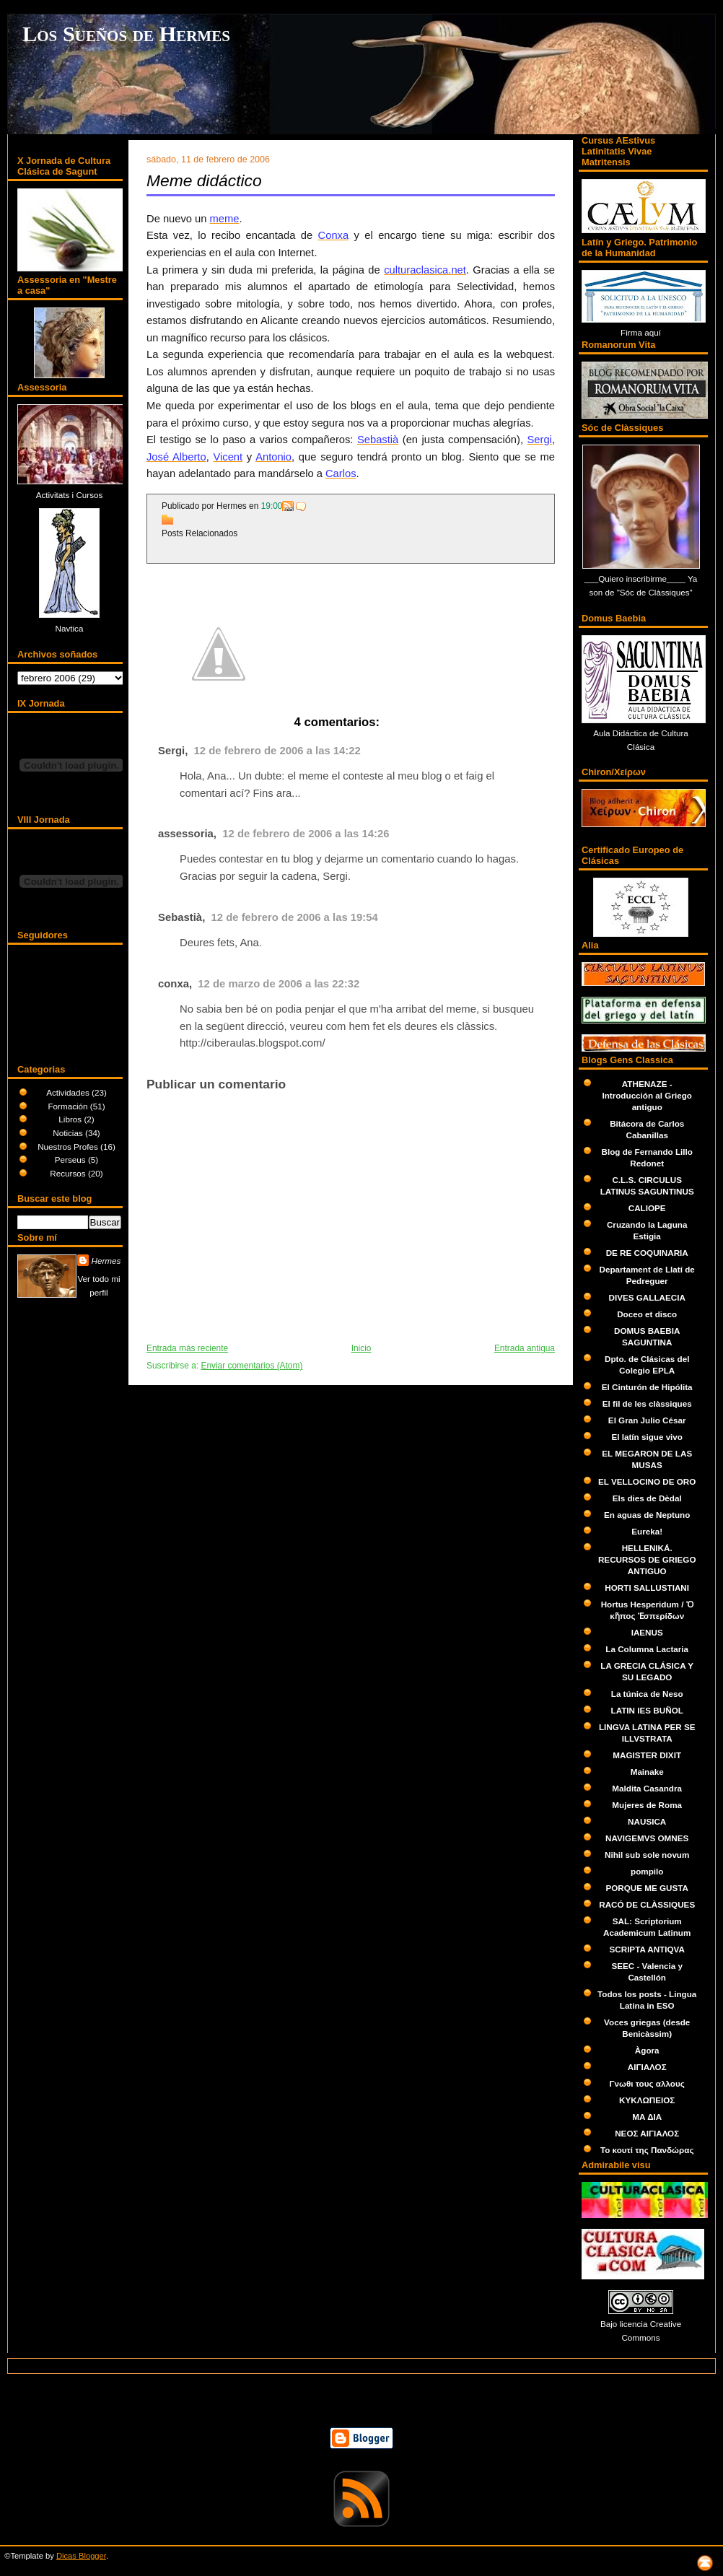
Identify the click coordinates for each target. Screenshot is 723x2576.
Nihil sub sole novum (647, 1854)
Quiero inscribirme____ (643, 578)
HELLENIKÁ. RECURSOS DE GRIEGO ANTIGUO (647, 1559)
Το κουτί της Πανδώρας (647, 2149)
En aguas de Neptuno (647, 1514)
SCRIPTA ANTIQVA (646, 1949)
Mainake (647, 1771)
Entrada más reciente (187, 1348)
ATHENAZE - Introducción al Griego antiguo (647, 1095)
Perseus (71, 1159)
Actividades (69, 1092)
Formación (68, 1106)
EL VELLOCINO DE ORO (647, 1481)
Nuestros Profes (69, 1146)
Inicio (361, 1348)
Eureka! (646, 1531)
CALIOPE (647, 1208)
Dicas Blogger (81, 2555)
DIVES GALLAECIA (647, 1297)
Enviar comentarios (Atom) (251, 1366)
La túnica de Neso (647, 1693)
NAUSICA (647, 1821)
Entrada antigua (524, 1348)
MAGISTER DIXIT (647, 1755)
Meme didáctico (204, 180)
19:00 (272, 506)
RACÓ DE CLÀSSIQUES (647, 1904)
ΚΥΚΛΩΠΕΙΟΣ (647, 2100)
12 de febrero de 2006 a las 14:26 (305, 833)
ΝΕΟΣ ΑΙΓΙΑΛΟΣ (647, 2133)
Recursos (69, 1173)
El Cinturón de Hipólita (647, 1387)
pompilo (647, 1871)
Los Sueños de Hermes (126, 34)
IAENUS (647, 1632)
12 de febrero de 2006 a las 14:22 (277, 750)
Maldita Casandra (647, 1788)
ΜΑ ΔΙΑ (647, 2116)
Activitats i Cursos (69, 494)
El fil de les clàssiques (647, 1403)
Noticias (69, 1133)
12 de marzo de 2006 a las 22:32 (278, 984)
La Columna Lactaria (646, 1649)
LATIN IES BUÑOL (647, 1710)
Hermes (106, 1260)
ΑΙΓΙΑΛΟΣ (647, 2066)
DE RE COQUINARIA (647, 1252)
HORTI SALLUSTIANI (647, 1587)
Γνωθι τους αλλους (647, 2083)
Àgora (647, 2050)
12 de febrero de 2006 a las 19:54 (294, 917)
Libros (71, 1119)
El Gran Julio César (647, 1420)
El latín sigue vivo (647, 1436)
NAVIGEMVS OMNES (646, 1838)
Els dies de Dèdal (647, 1498)
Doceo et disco (647, 1314)
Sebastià (180, 917)
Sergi (171, 750)
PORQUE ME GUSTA (646, 1887)
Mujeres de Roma (647, 1804)
